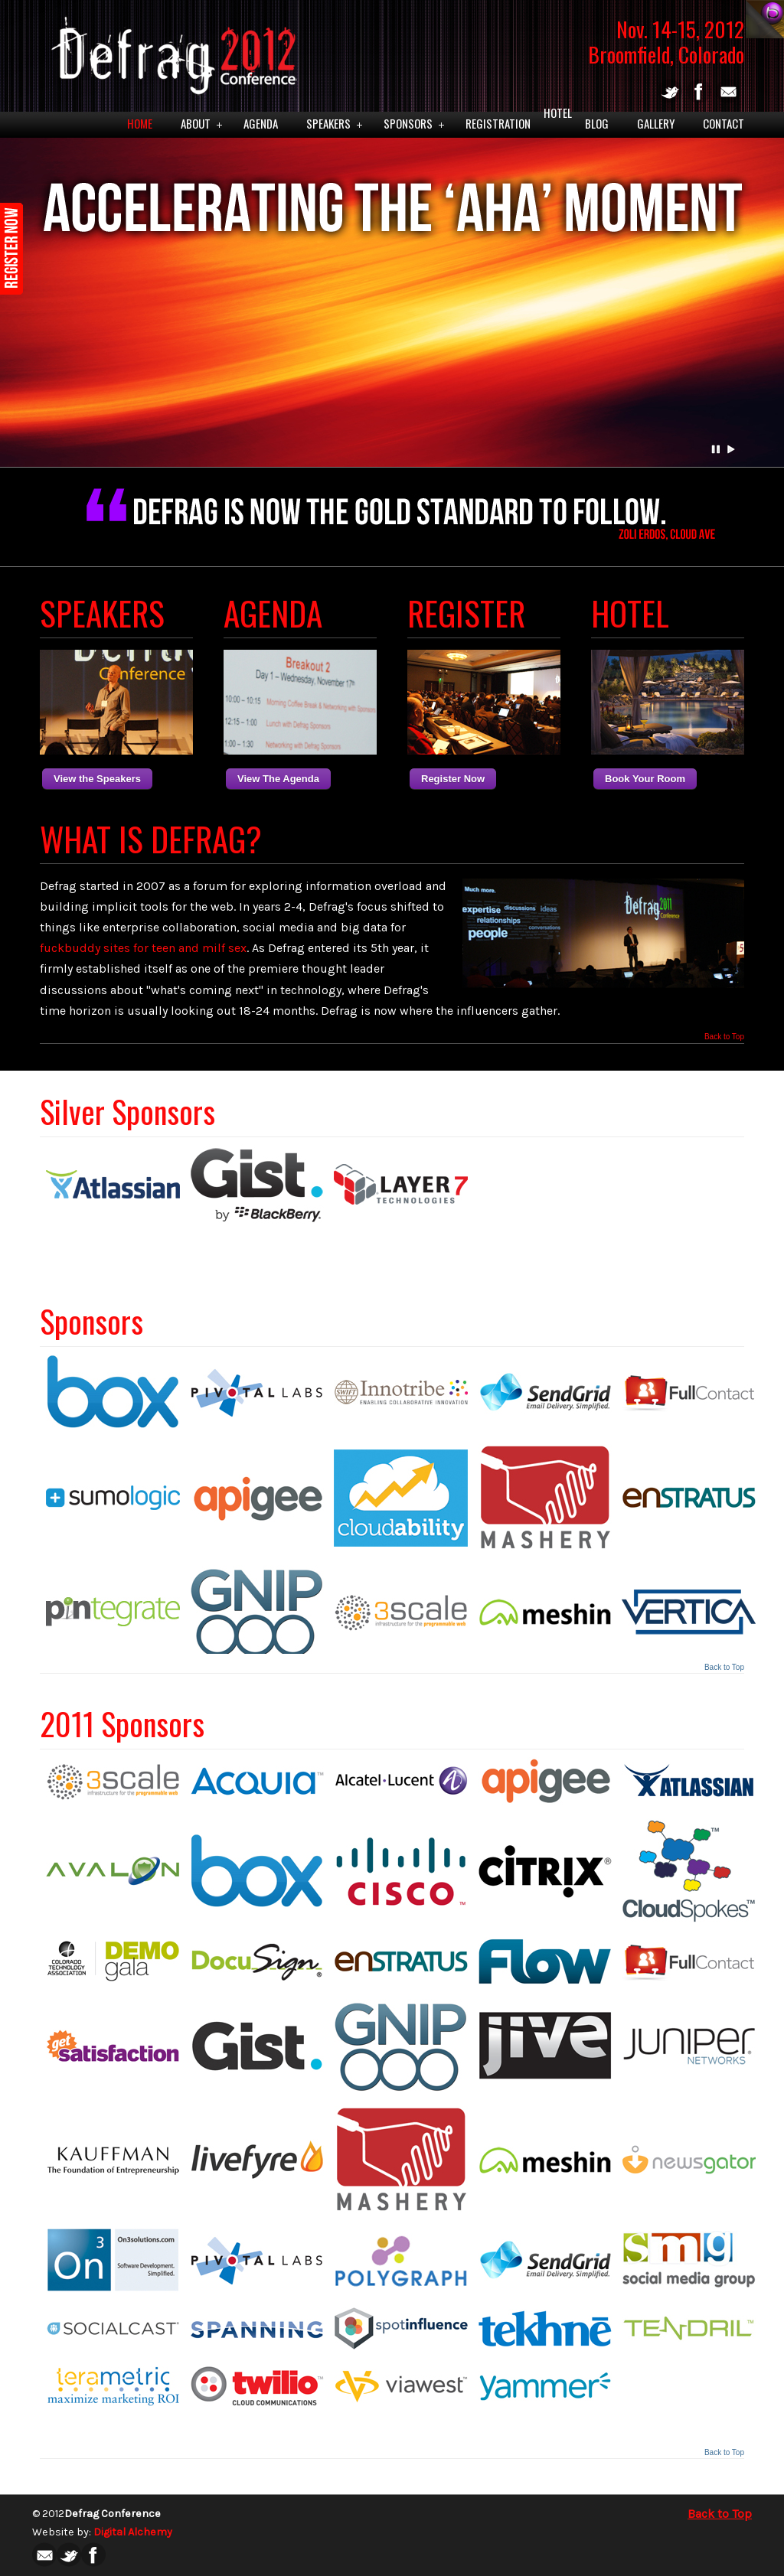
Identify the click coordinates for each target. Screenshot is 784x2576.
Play (731, 449)
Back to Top (724, 1037)
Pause (716, 449)
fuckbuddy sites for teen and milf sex (143, 948)
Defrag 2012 (170, 50)
